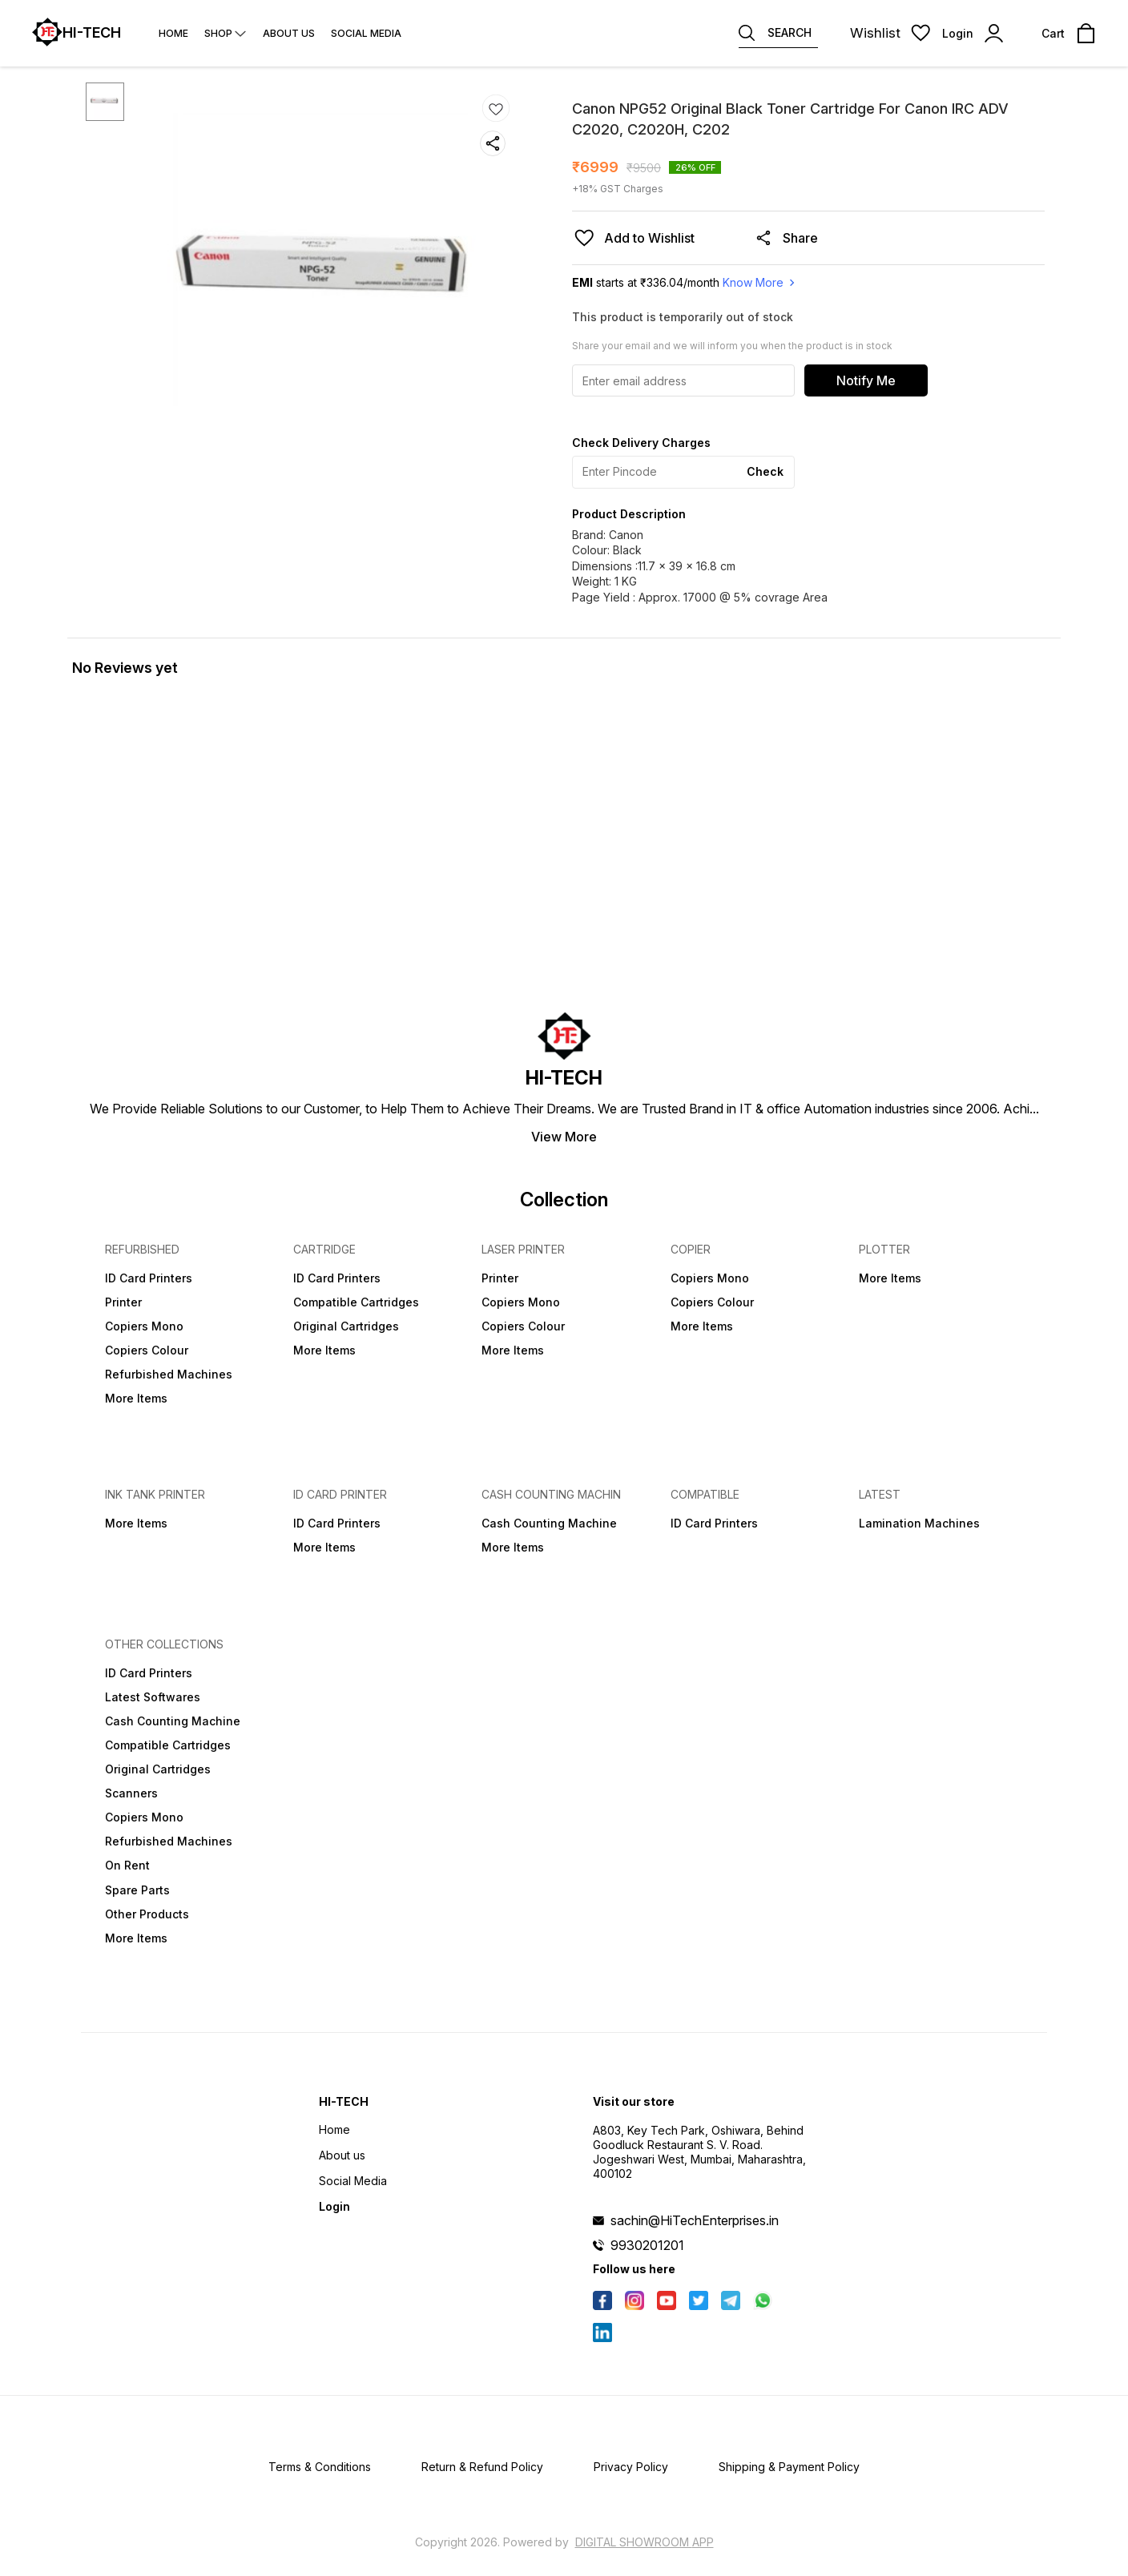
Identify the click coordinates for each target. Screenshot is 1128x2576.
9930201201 (647, 2245)
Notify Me (866, 380)
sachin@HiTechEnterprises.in (694, 2220)
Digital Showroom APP (644, 2542)
